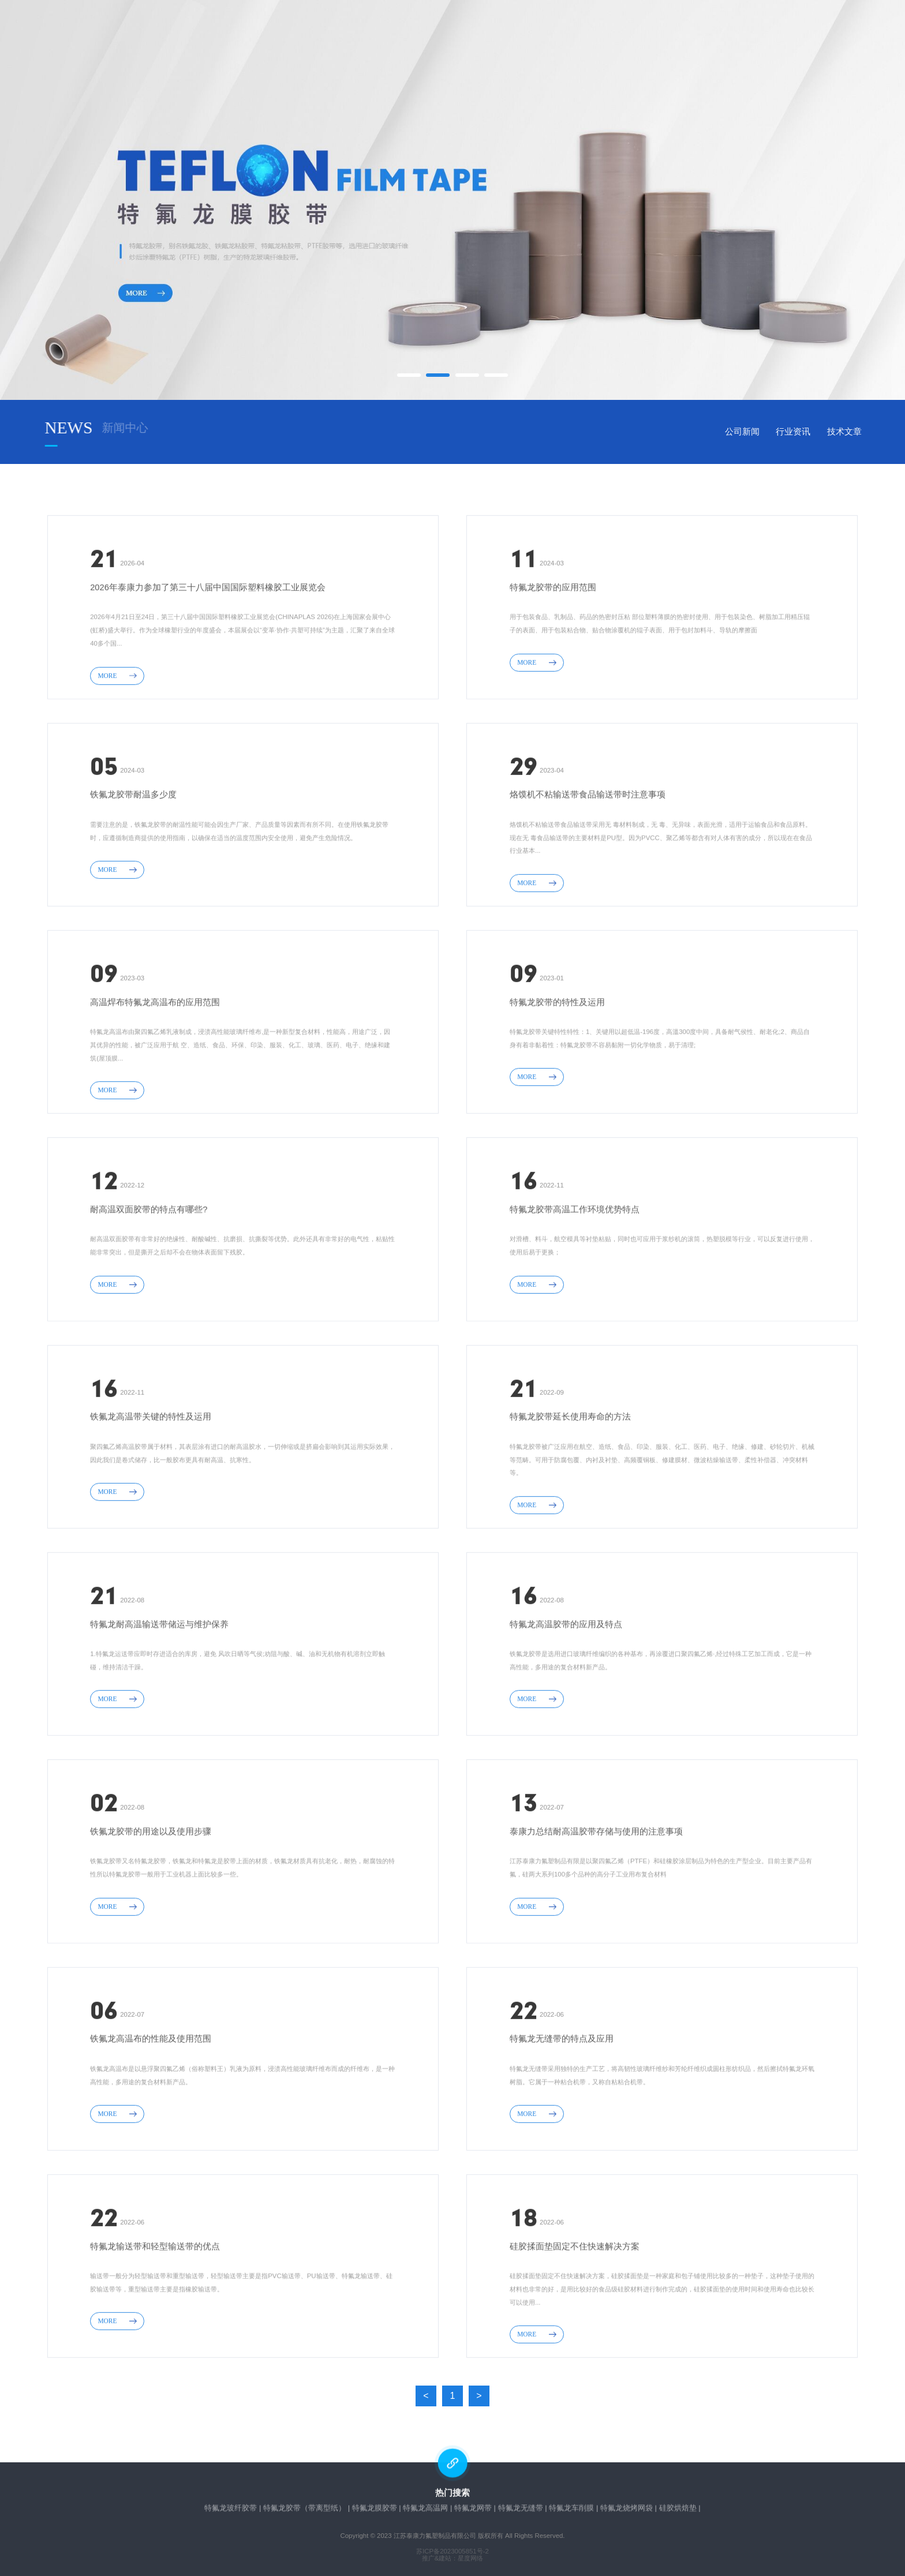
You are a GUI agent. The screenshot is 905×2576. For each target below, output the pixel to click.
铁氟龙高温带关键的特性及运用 (150, 1496)
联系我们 (659, 37)
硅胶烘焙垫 (678, 2511)
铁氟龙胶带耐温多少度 (133, 874)
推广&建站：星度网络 (453, 2558)
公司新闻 (808, 431)
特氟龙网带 (473, 2511)
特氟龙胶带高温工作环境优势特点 (575, 1289)
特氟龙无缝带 (520, 2511)
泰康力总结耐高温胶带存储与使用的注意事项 (596, 1911)
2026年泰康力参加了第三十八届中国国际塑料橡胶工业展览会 (208, 666)
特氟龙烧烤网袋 (626, 2511)
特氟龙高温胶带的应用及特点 (566, 1703)
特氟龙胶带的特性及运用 (557, 1081)
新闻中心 (490, 37)
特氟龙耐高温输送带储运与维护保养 (159, 1703)
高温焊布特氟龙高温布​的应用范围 (155, 1081)
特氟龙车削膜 (571, 2511)
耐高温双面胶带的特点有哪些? (148, 1289)
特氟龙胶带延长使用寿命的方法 (570, 1496)
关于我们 (320, 37)
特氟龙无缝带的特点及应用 (562, 2118)
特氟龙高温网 (425, 2511)
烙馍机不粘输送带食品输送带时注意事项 (587, 874)
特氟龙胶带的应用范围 (553, 666)
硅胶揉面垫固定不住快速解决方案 (575, 2325)
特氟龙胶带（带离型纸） (304, 2511)
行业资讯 (859, 431)
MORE (117, 754)
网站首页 (235, 37)
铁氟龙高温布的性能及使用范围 (150, 2118)
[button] (409, 375)
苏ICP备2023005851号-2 (452, 2551)
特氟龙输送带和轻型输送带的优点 (155, 2325)
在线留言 (575, 37)
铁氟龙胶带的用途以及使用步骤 (150, 1911)
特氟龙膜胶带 (374, 2511)
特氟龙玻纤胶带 (230, 2511)
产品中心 (405, 37)
